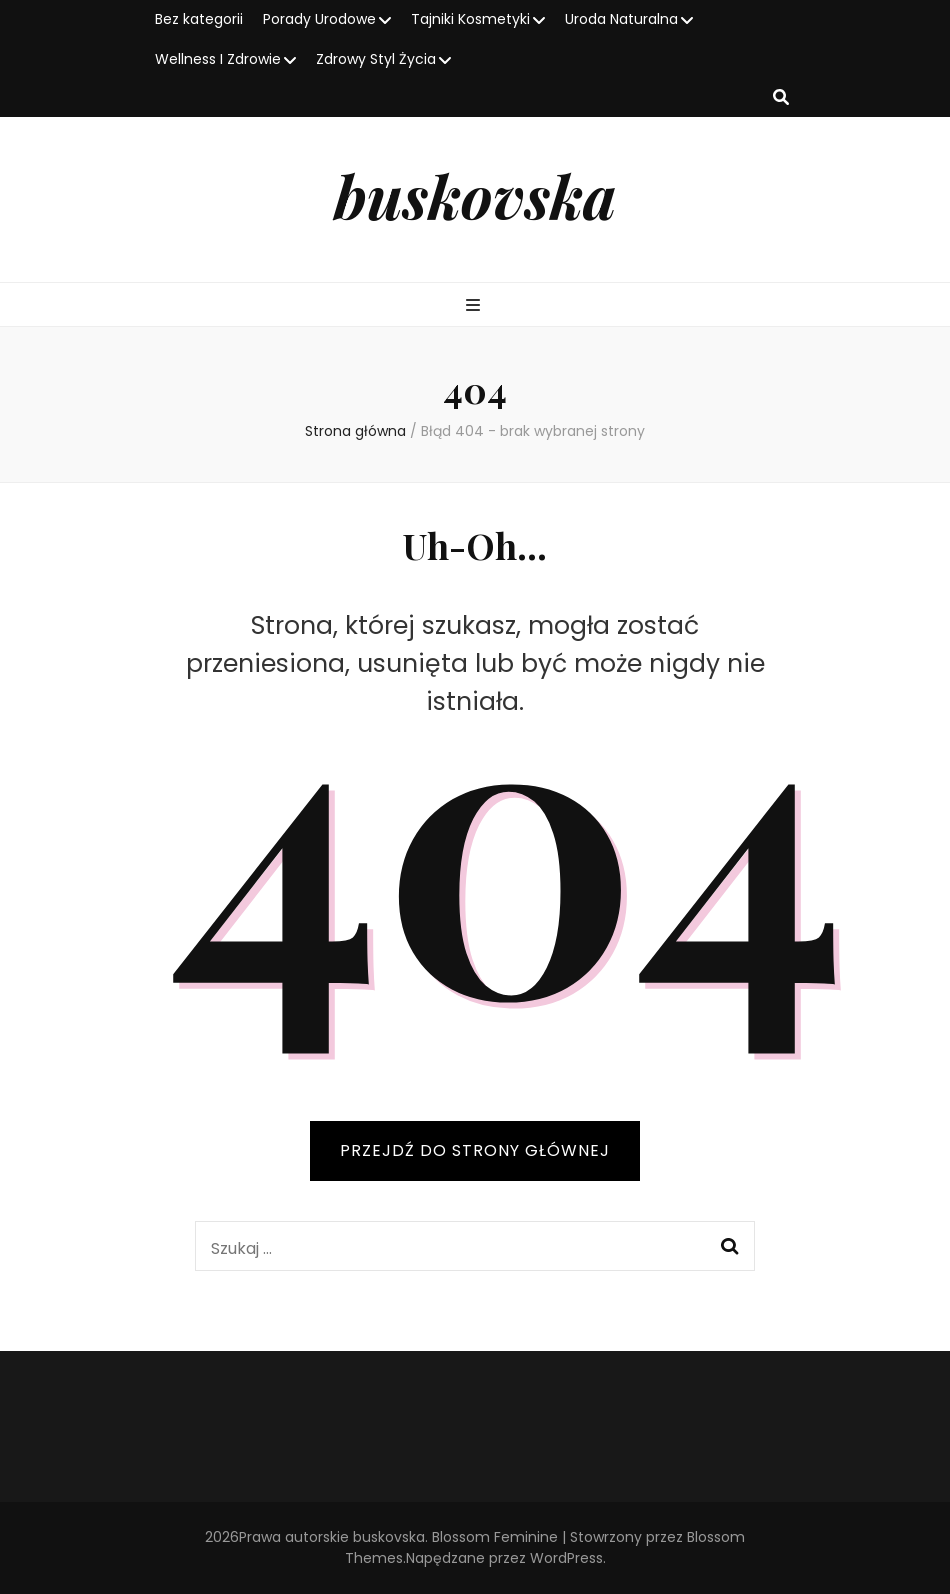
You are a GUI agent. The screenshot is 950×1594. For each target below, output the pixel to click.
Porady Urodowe (319, 19)
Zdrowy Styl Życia (376, 59)
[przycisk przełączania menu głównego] (475, 306)
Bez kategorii (199, 19)
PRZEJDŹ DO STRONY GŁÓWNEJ (475, 1150)
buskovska (475, 195)
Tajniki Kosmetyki (470, 19)
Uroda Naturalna (621, 19)
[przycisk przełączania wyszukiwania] (781, 98)
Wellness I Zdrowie (218, 59)
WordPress (566, 1558)
